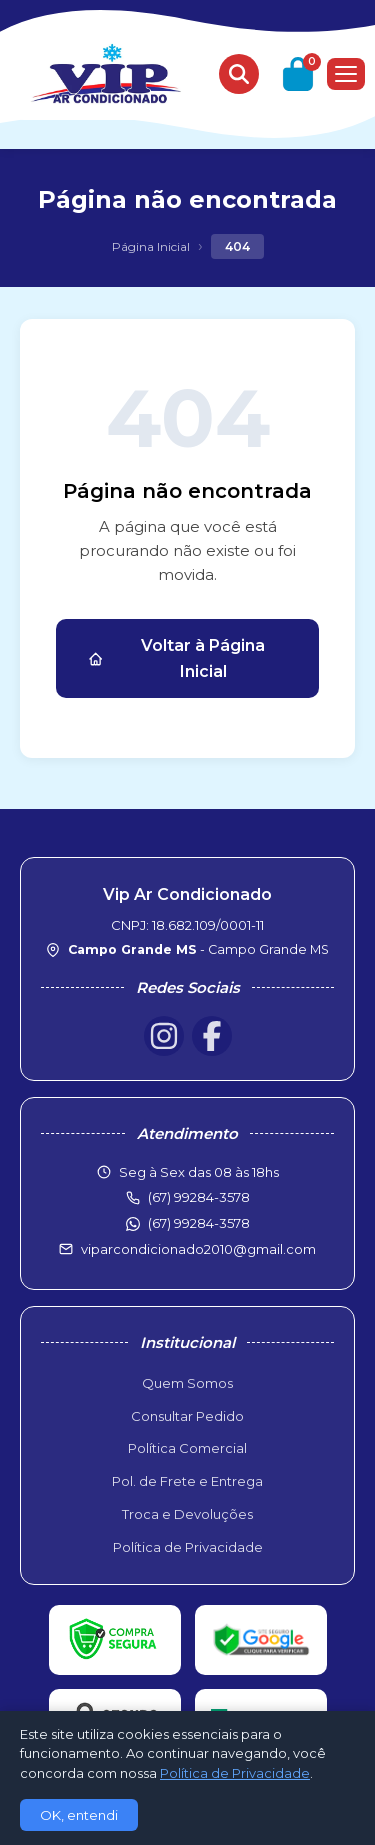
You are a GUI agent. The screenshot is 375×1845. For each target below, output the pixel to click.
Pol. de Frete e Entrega (187, 1481)
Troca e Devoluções (187, 1514)
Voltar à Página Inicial (176, 658)
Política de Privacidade (188, 1547)
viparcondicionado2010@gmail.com (198, 1249)
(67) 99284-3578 (199, 1223)
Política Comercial (187, 1448)
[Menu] (346, 74)
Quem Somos (187, 1383)
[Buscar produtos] (239, 74)
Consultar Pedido (187, 1416)
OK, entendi (79, 1815)
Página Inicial (151, 246)
